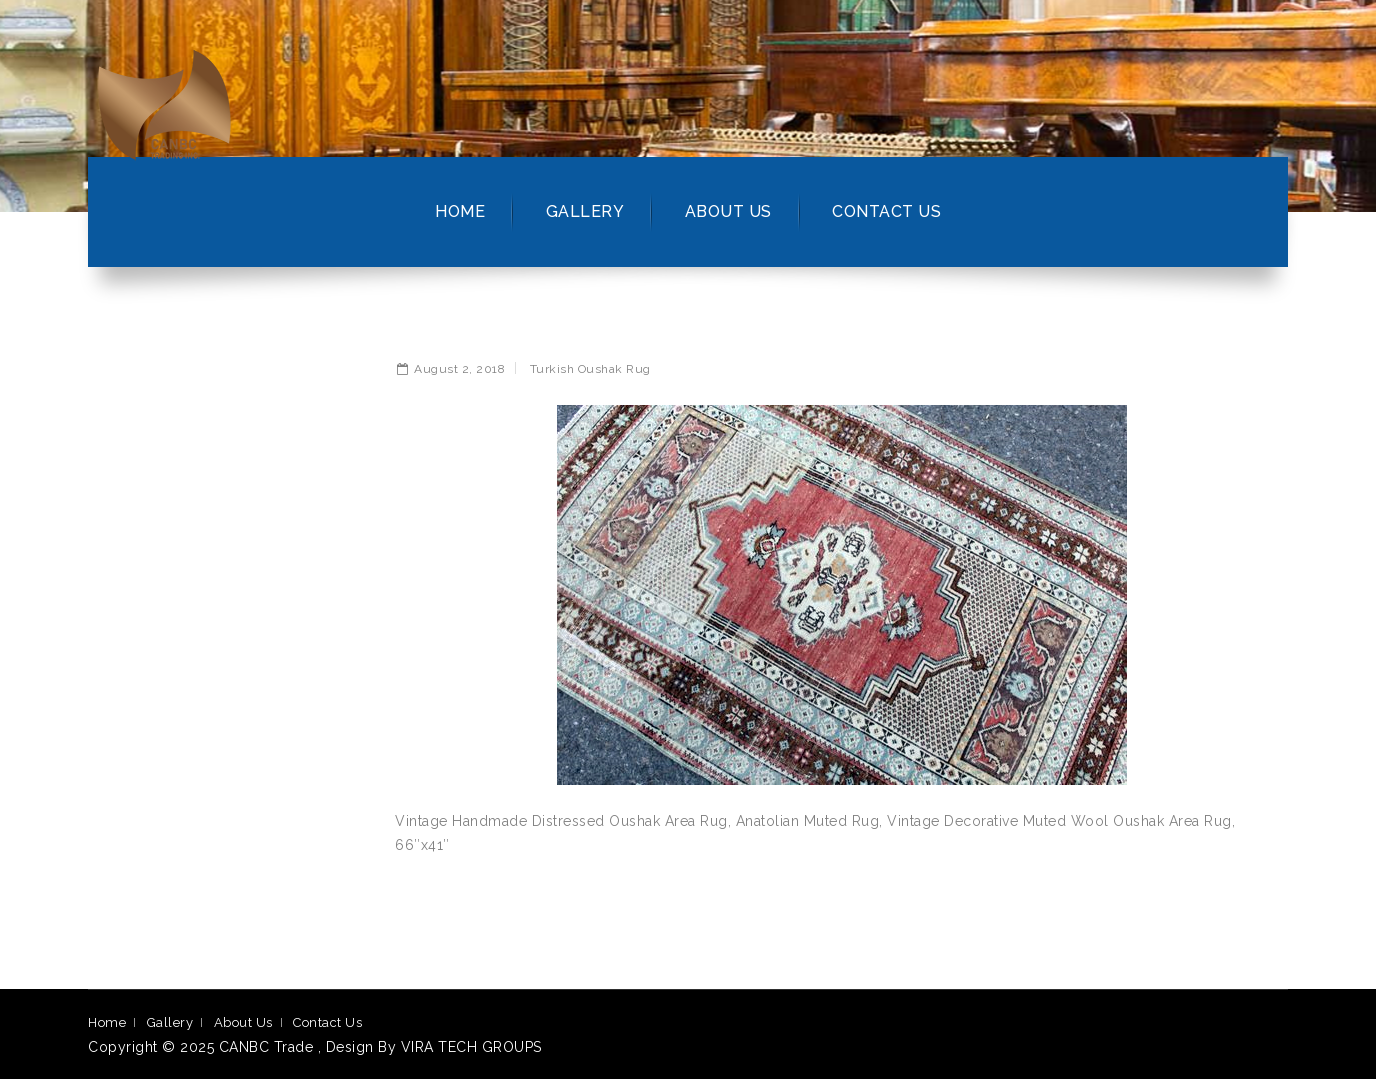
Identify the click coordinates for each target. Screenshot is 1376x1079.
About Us (728, 211)
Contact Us (886, 211)
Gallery (585, 211)
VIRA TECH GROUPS (471, 1047)
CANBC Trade (268, 1047)
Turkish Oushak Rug (590, 369)
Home (460, 211)
